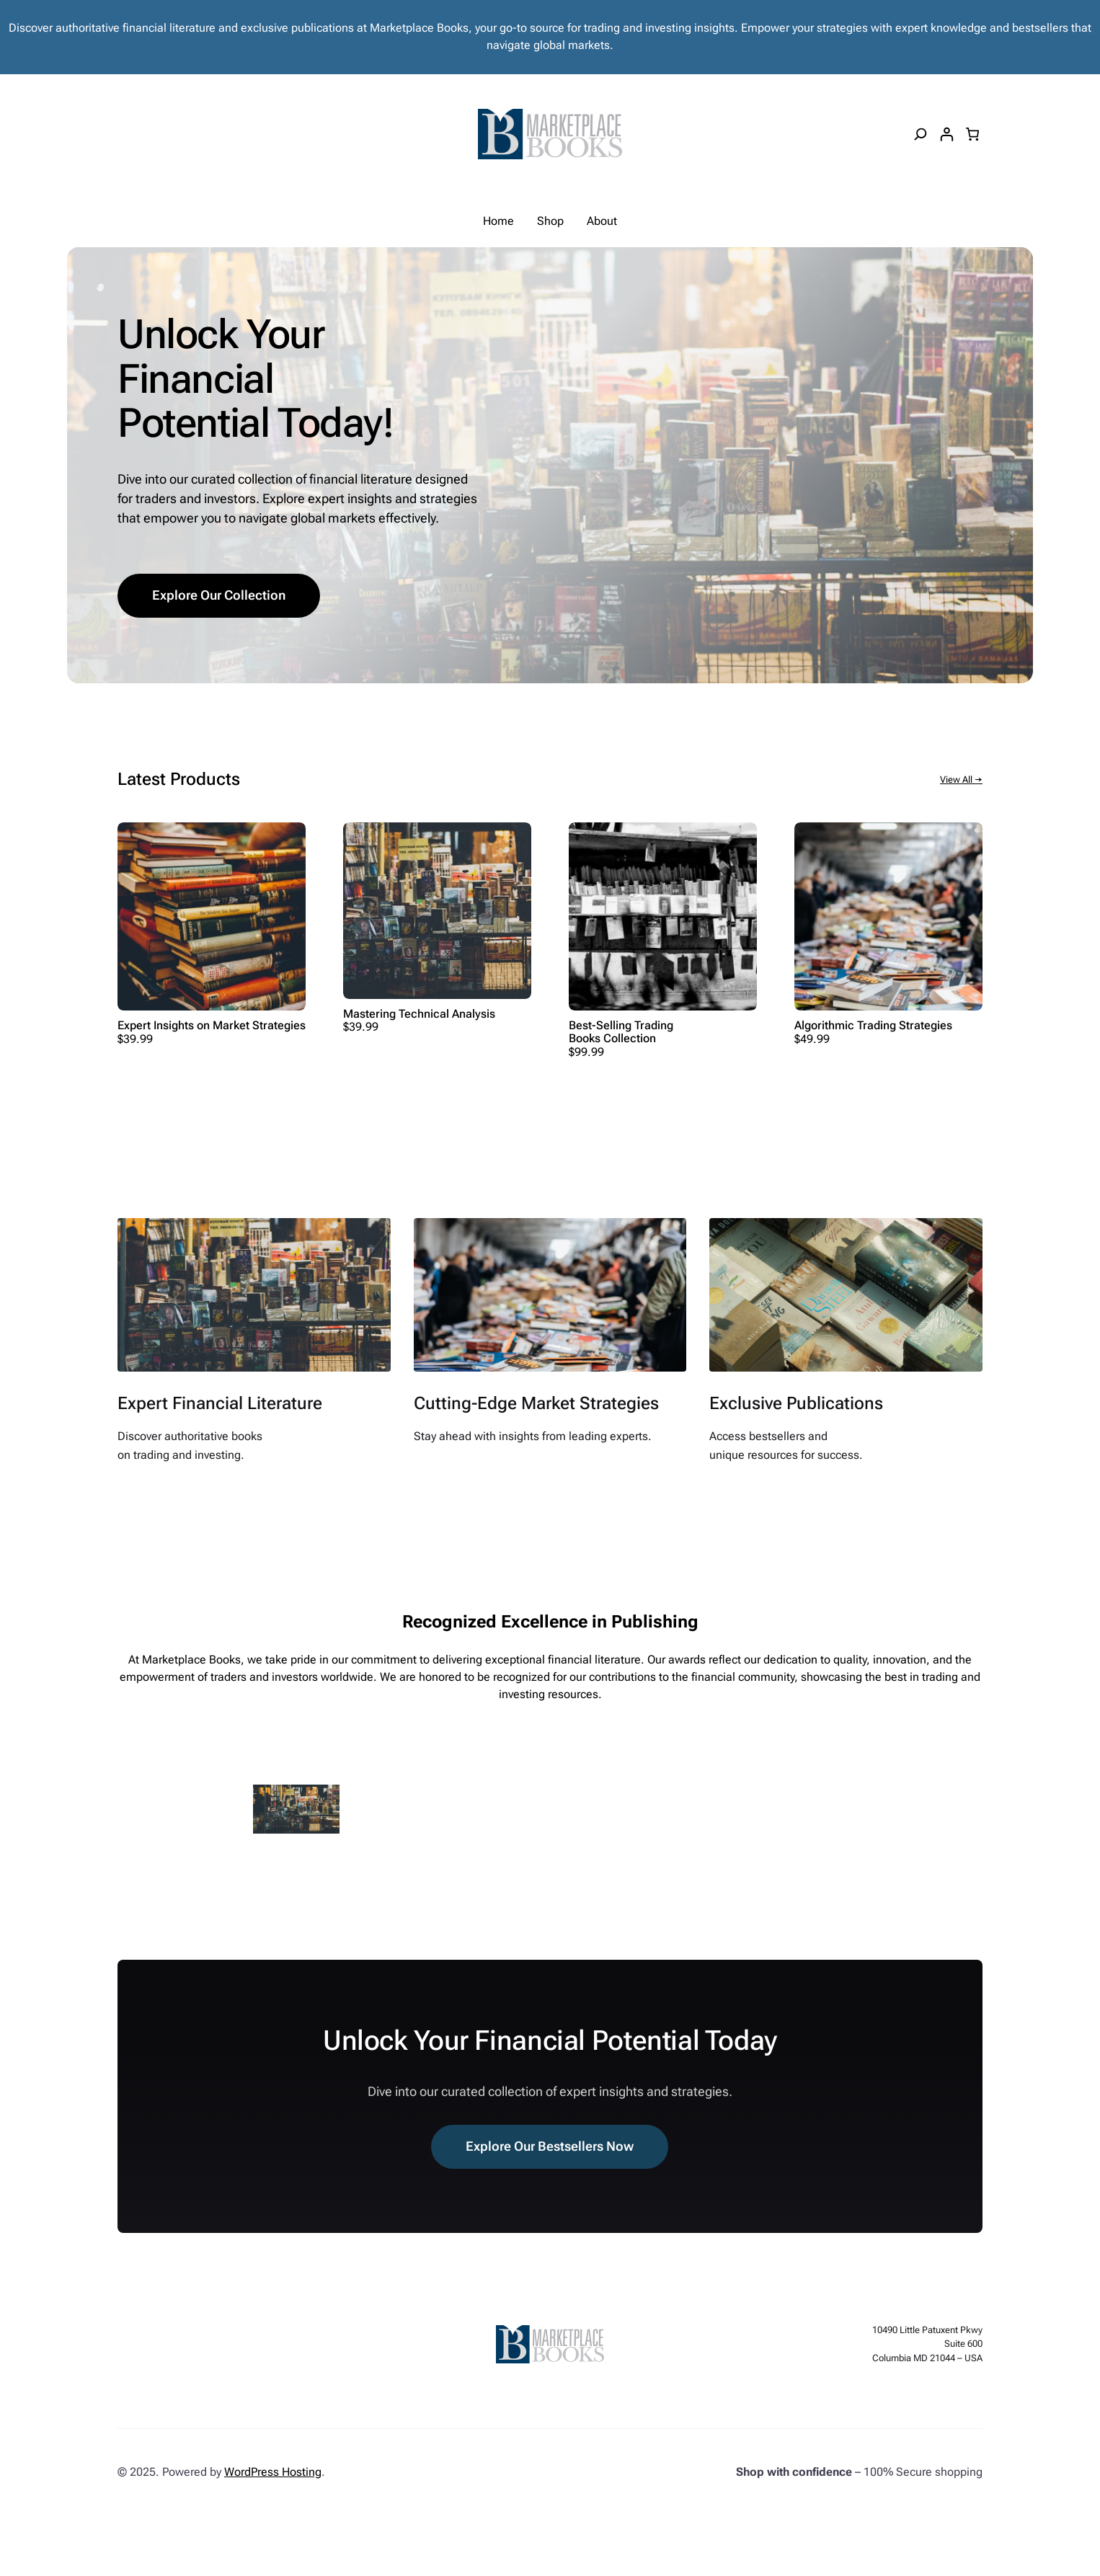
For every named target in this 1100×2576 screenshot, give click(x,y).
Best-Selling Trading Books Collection (621, 1031)
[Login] (946, 134)
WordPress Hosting (272, 2472)
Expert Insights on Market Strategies (211, 1025)
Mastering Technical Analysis (419, 1014)
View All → (961, 779)
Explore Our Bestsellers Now (550, 2146)
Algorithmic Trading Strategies (873, 1025)
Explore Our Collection (218, 595)
